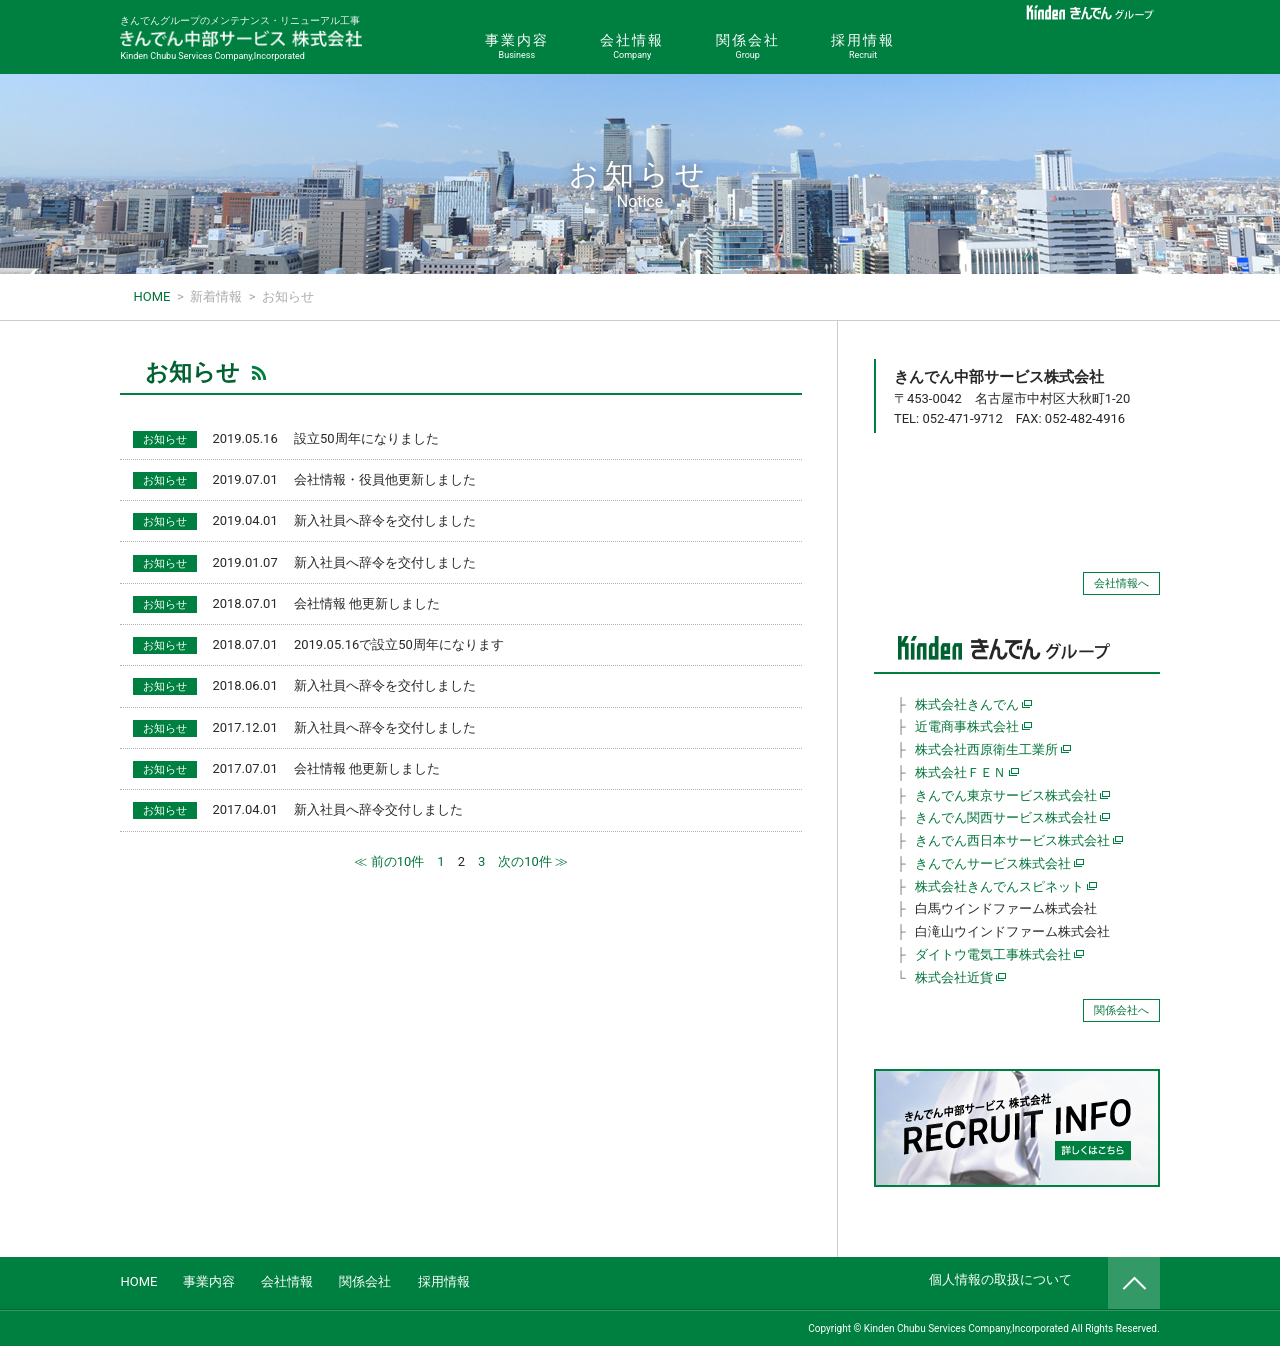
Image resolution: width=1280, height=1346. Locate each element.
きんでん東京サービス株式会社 (1006, 795)
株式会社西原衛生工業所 (986, 749)
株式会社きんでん (967, 704)
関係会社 (747, 47)
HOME (138, 1281)
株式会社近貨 (954, 977)
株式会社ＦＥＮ (960, 772)
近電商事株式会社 (967, 726)
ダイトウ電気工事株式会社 (993, 954)
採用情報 (862, 47)
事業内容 (516, 47)
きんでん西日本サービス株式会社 (1012, 840)
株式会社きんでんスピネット (999, 886)
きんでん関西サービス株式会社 (1006, 817)
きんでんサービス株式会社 (993, 863)
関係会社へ (1121, 1010)
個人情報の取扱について (1000, 1279)
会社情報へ (1121, 583)
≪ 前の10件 (389, 861)
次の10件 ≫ (533, 861)
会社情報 (632, 47)
